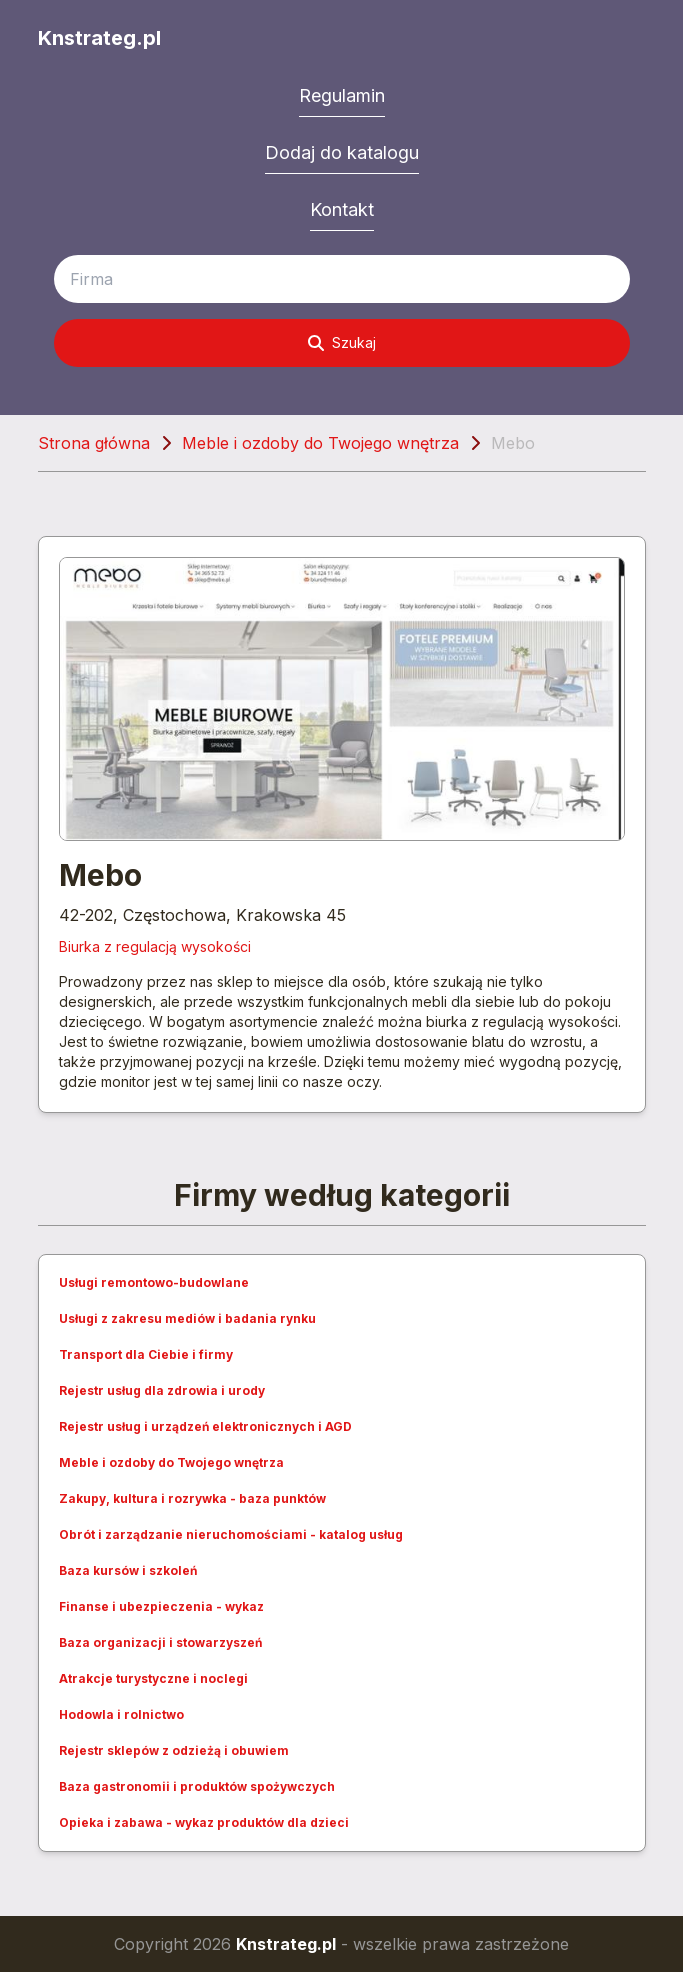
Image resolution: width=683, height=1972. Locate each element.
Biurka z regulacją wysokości (155, 946)
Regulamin (342, 95)
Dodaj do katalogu (342, 152)
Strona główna (94, 443)
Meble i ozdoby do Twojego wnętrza (320, 443)
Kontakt (342, 209)
